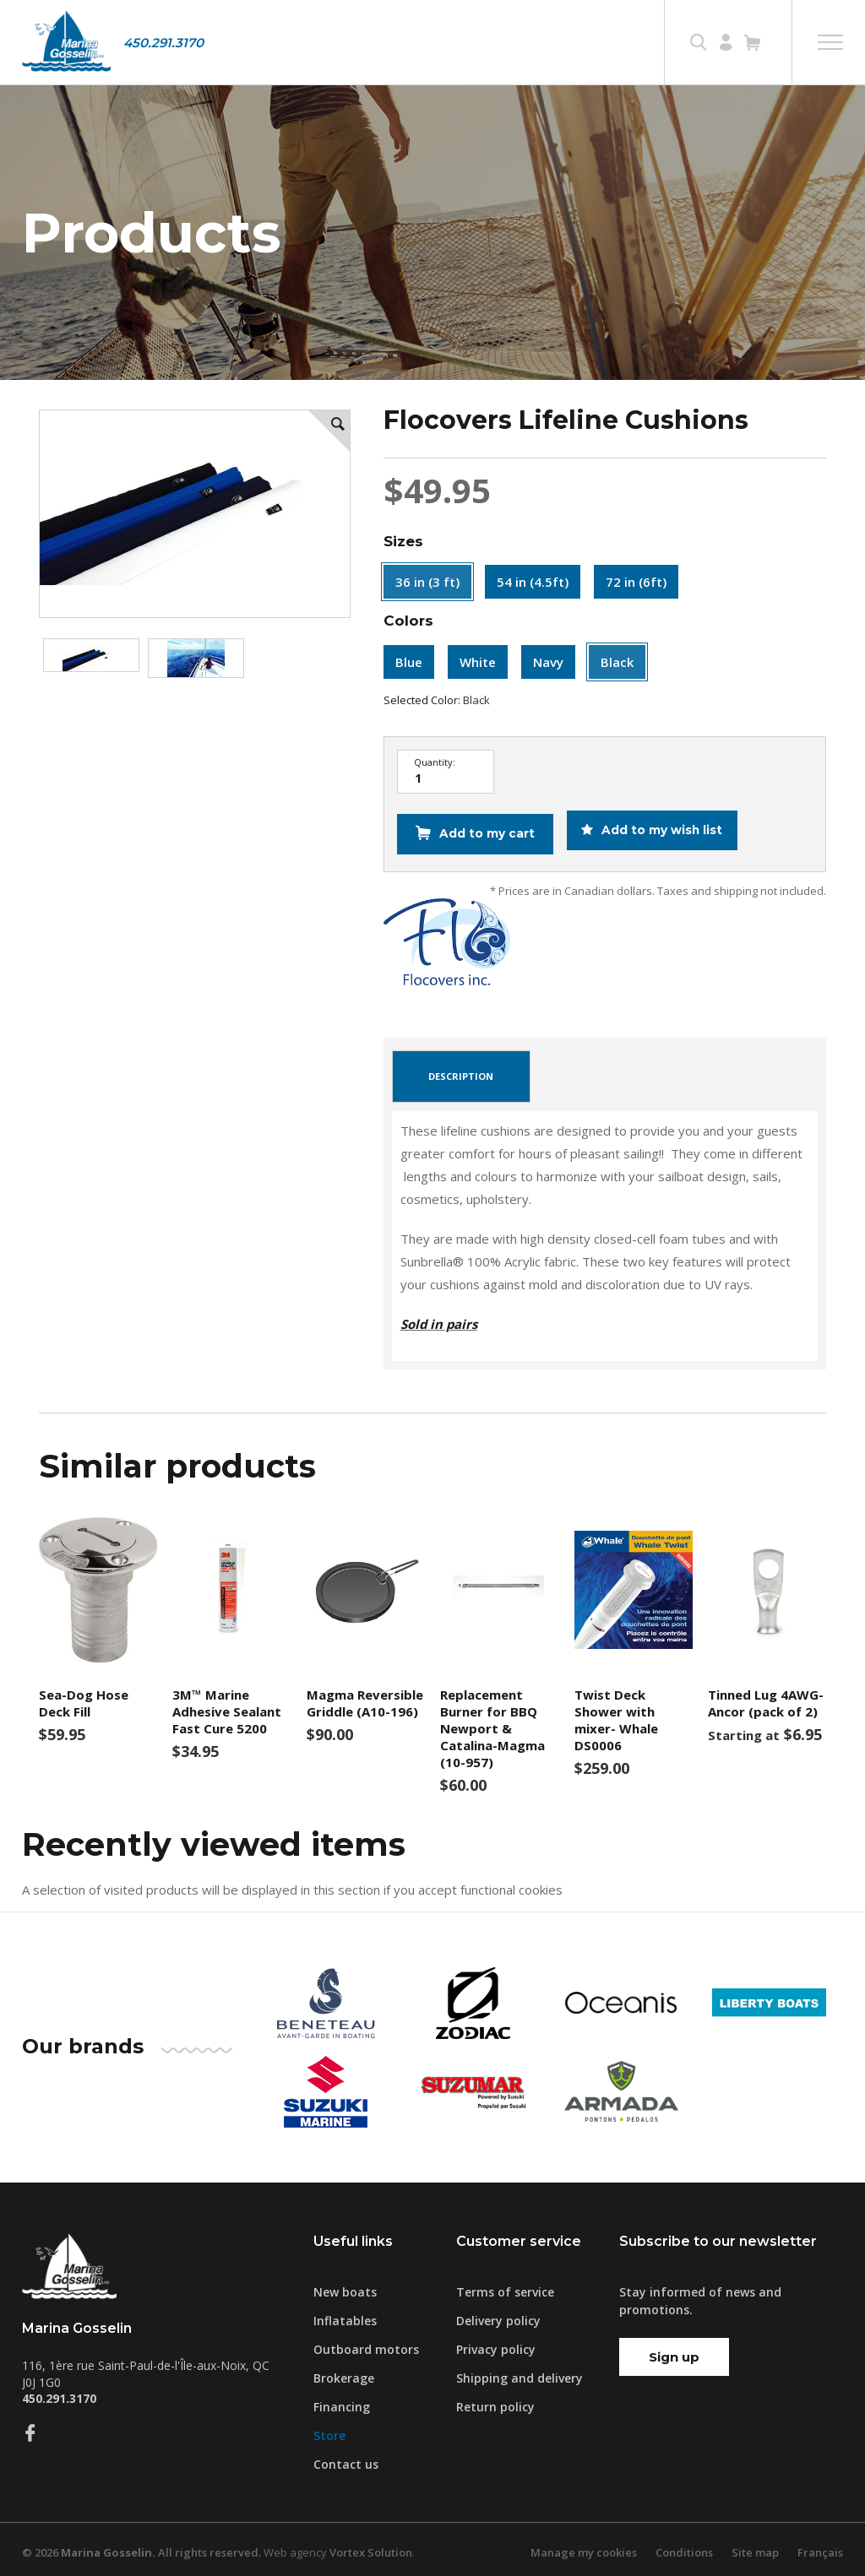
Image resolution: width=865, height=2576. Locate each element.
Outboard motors (366, 2343)
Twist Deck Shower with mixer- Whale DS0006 (616, 1714)
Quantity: (434, 762)
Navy (548, 661)
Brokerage (343, 2372)
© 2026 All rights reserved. (141, 2546)
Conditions (684, 2546)
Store (329, 2429)
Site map (755, 2546)
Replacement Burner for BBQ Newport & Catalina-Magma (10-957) (492, 1722)
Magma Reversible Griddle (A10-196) (365, 1697)
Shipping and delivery (519, 2372)
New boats (345, 2286)
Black (617, 661)
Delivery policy (498, 2315)
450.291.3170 (163, 43)
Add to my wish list (663, 831)
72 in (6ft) (636, 581)
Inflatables (345, 2315)
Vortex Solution (370, 2546)
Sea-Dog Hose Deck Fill (83, 1697)
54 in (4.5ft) (533, 581)
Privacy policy (496, 2343)
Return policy (495, 2401)
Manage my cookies (583, 2546)
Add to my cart (485, 831)
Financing (341, 2401)
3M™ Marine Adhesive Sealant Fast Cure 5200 (226, 1705)
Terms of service (505, 2286)
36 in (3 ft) (427, 581)
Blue (408, 661)
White (478, 661)
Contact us (345, 2458)
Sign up (674, 2351)
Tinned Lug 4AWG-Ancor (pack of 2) (766, 1697)
